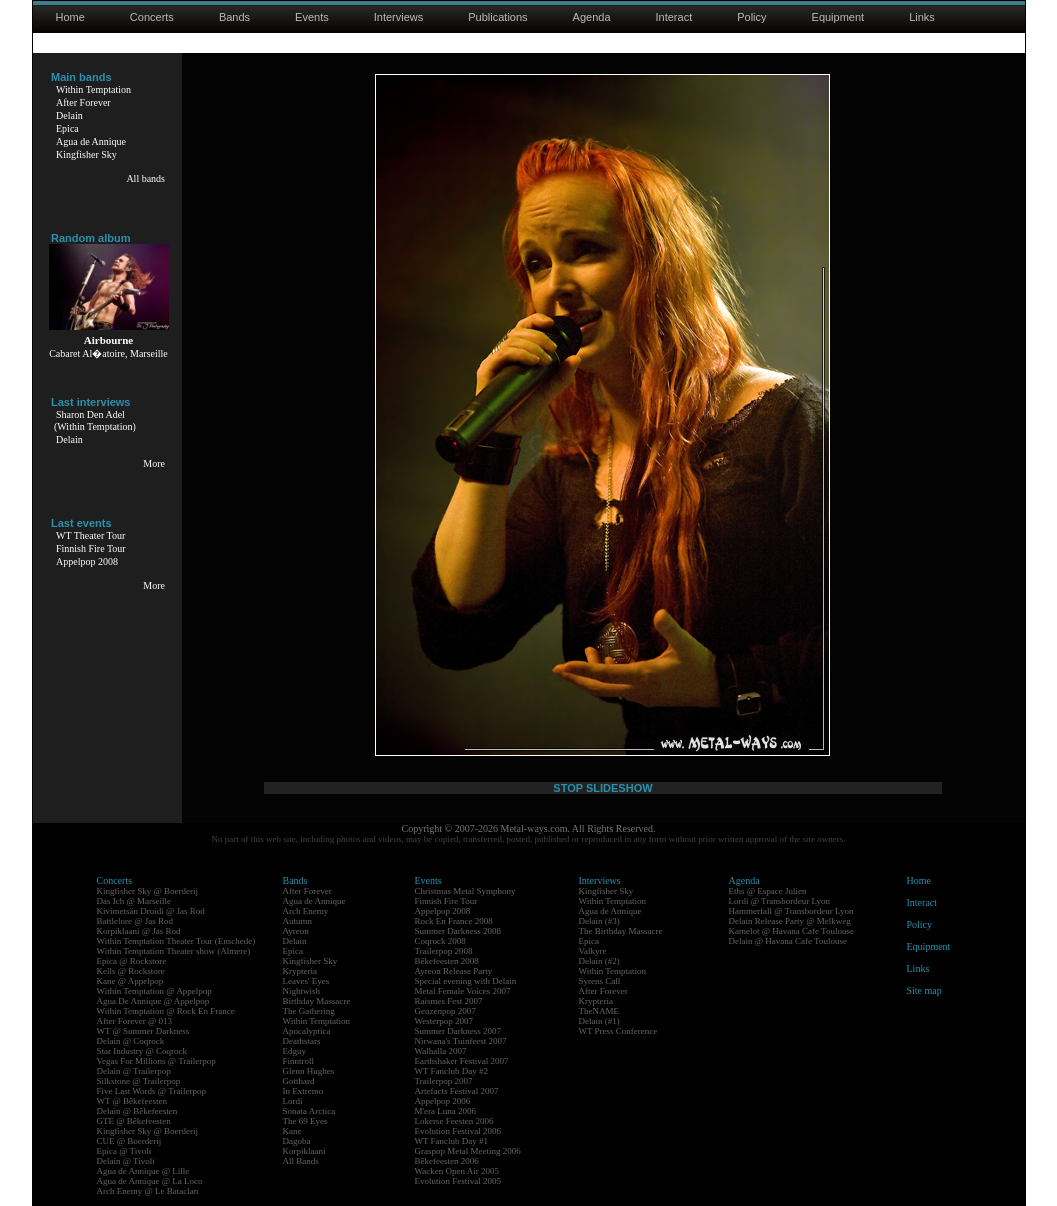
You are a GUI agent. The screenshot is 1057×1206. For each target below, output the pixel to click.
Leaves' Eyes (306, 981)
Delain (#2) (599, 961)
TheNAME (599, 1011)
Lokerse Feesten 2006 (454, 1121)
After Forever (83, 102)
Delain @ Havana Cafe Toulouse (788, 941)
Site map (924, 990)
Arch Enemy (306, 911)
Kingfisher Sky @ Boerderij (148, 891)
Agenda (592, 17)
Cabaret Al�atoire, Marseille (108, 353)
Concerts (152, 17)
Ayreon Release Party (454, 971)
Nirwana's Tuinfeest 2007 (461, 1041)
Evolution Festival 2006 (458, 1131)
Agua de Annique (91, 141)
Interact (674, 17)
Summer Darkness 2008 (458, 931)
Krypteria (300, 971)
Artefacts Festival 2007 (457, 1091)
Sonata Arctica (309, 1111)
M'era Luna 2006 (446, 1111)
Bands (234, 17)
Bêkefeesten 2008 (447, 961)
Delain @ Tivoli (126, 1161)
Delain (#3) (599, 921)
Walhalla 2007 (441, 1051)
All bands (145, 178)
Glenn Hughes (309, 1071)
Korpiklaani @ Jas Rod (139, 931)
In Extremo (303, 1091)
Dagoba (297, 1141)
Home (70, 17)
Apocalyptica (307, 1031)
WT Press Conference (618, 1031)
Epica (67, 128)
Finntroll (299, 1061)
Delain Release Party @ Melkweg (790, 921)
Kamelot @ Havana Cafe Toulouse (791, 931)
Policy (751, 17)
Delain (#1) (599, 1021)
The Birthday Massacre (621, 931)
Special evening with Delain (466, 981)
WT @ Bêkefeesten (132, 1101)
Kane (292, 1131)
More (154, 463)
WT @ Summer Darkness (143, 1031)
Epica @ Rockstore (132, 961)
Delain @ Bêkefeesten (137, 1111)
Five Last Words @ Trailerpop (151, 1091)
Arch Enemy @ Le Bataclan (148, 1191)
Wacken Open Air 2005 (457, 1171)
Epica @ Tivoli (124, 1151)
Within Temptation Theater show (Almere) (174, 951)
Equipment (838, 17)
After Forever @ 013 (135, 1021)
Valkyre (593, 951)
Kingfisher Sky (86, 154)
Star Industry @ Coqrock (142, 1051)
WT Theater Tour (90, 535)
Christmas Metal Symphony (465, 891)
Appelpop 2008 (87, 561)
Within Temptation (93, 89)
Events (312, 17)
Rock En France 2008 (454, 921)
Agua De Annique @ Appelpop (153, 1001)
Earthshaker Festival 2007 (462, 1061)
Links (922, 17)
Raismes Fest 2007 (449, 1001)
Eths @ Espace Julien (768, 891)
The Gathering (309, 1011)
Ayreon (296, 931)
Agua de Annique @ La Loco (150, 1181)
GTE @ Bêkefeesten (134, 1121)
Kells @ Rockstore (131, 971)
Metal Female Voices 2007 (463, 991)
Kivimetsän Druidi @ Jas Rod (151, 911)
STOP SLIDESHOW (602, 788)
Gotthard (299, 1081)
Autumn (298, 921)
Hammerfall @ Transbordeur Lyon (791, 911)
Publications (497, 17)
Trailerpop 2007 (444, 1081)
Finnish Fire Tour (91, 548)
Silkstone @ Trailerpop (139, 1081)
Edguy (295, 1051)
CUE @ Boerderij (129, 1141)
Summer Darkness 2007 (458, 1031)
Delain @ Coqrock (131, 1041)
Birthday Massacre (317, 1001)
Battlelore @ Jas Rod (135, 921)
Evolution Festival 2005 (458, 1181)
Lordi (293, 1101)
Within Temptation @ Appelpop (154, 991)
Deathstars (302, 1041)
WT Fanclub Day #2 (452, 1071)
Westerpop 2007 (444, 1021)
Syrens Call (600, 981)
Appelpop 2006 (443, 1101)
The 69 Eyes (305, 1121)
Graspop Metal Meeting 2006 (468, 1151)
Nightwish (302, 991)
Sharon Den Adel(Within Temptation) (95, 420)
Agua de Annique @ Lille (143, 1171)
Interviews (399, 17)
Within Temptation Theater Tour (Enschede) (176, 941)
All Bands (301, 1161)
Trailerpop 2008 (444, 951)
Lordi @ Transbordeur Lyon (780, 901)
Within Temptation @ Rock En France (166, 1011)
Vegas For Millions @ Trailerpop (156, 1061)
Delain (69, 115)
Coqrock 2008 (440, 941)
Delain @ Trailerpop (134, 1071)
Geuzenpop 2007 (445, 1011)
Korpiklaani (304, 1151)
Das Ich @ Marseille (134, 901)
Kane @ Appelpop (130, 981)
